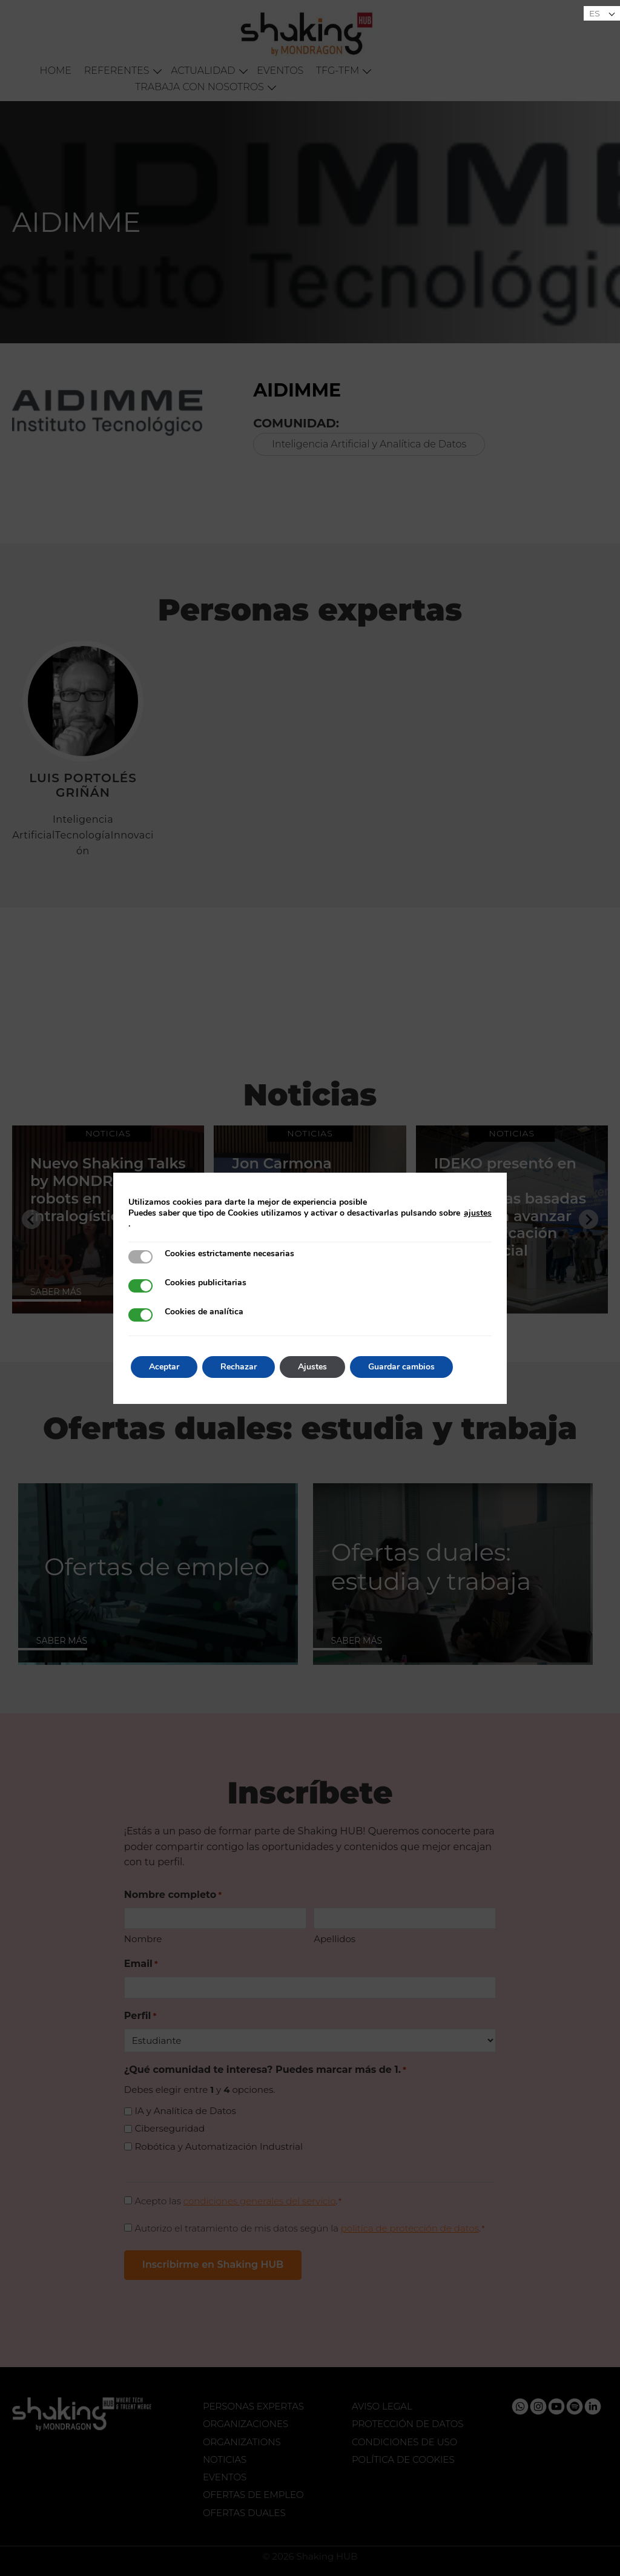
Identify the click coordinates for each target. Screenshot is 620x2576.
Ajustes (312, 1366)
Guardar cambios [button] (401, 1366)
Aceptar (164, 1366)
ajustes (478, 1213)
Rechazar (238, 1366)
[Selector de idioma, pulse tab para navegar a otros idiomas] (602, 13)
